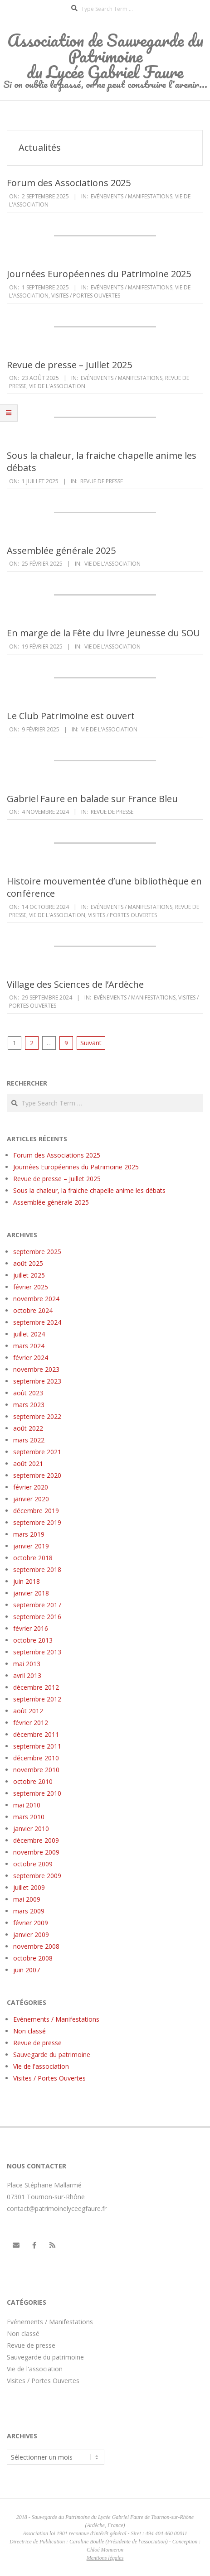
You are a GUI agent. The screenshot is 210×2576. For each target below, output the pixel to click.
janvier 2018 (31, 1593)
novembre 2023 (36, 1369)
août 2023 (28, 1393)
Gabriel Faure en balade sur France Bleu (92, 799)
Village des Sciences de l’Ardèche (75, 984)
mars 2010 (28, 1816)
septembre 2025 (37, 1251)
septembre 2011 (37, 1746)
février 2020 (30, 1487)
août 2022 (28, 1428)
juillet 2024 (29, 1334)
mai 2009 (26, 1899)
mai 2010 (26, 1805)
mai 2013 (26, 1663)
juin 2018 (26, 1581)
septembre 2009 (37, 1875)
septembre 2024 (37, 1322)
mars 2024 (28, 1345)
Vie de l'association (57, 386)
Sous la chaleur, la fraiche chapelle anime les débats (101, 461)
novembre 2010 (36, 1769)
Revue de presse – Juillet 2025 (69, 365)
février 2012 (30, 1722)
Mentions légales (105, 2558)
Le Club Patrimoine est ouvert (71, 716)
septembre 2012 (37, 1699)
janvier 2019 (31, 1546)
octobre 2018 (33, 1557)
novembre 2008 (36, 1946)
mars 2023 (28, 1404)
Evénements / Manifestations (131, 196)
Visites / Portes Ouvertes (85, 295)
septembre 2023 (37, 1381)
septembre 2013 (37, 1652)
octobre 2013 (33, 1640)
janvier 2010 (31, 1828)
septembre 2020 (37, 1475)
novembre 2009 (36, 1852)
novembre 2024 (36, 1298)
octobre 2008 (33, 1958)
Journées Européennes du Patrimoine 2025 (99, 274)
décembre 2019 (36, 1510)
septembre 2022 (37, 1416)
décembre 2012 (36, 1687)
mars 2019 (28, 1534)
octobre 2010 (33, 1781)
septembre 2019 (37, 1522)
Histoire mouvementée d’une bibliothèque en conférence (104, 887)
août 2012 (28, 1710)
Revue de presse (101, 481)
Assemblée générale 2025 (61, 550)
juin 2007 (26, 1970)
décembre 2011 (36, 1734)
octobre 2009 (33, 1864)
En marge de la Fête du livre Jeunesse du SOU (103, 633)
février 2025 (30, 1287)
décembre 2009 (36, 1840)
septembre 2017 (37, 1604)
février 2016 (30, 1628)
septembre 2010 (37, 1793)
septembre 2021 (37, 1451)
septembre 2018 (37, 1569)
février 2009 (30, 1922)
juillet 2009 (29, 1887)
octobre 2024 (33, 1310)
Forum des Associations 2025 (69, 183)
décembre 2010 (36, 1758)
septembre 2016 (37, 1616)
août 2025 (28, 1263)
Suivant (91, 1042)
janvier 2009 (31, 1934)
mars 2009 (28, 1911)
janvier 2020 (31, 1499)
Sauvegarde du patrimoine (51, 2054)
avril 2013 (27, 1675)
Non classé (29, 2031)
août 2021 (28, 1463)
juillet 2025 (29, 1275)
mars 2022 (28, 1440)
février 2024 (30, 1357)
